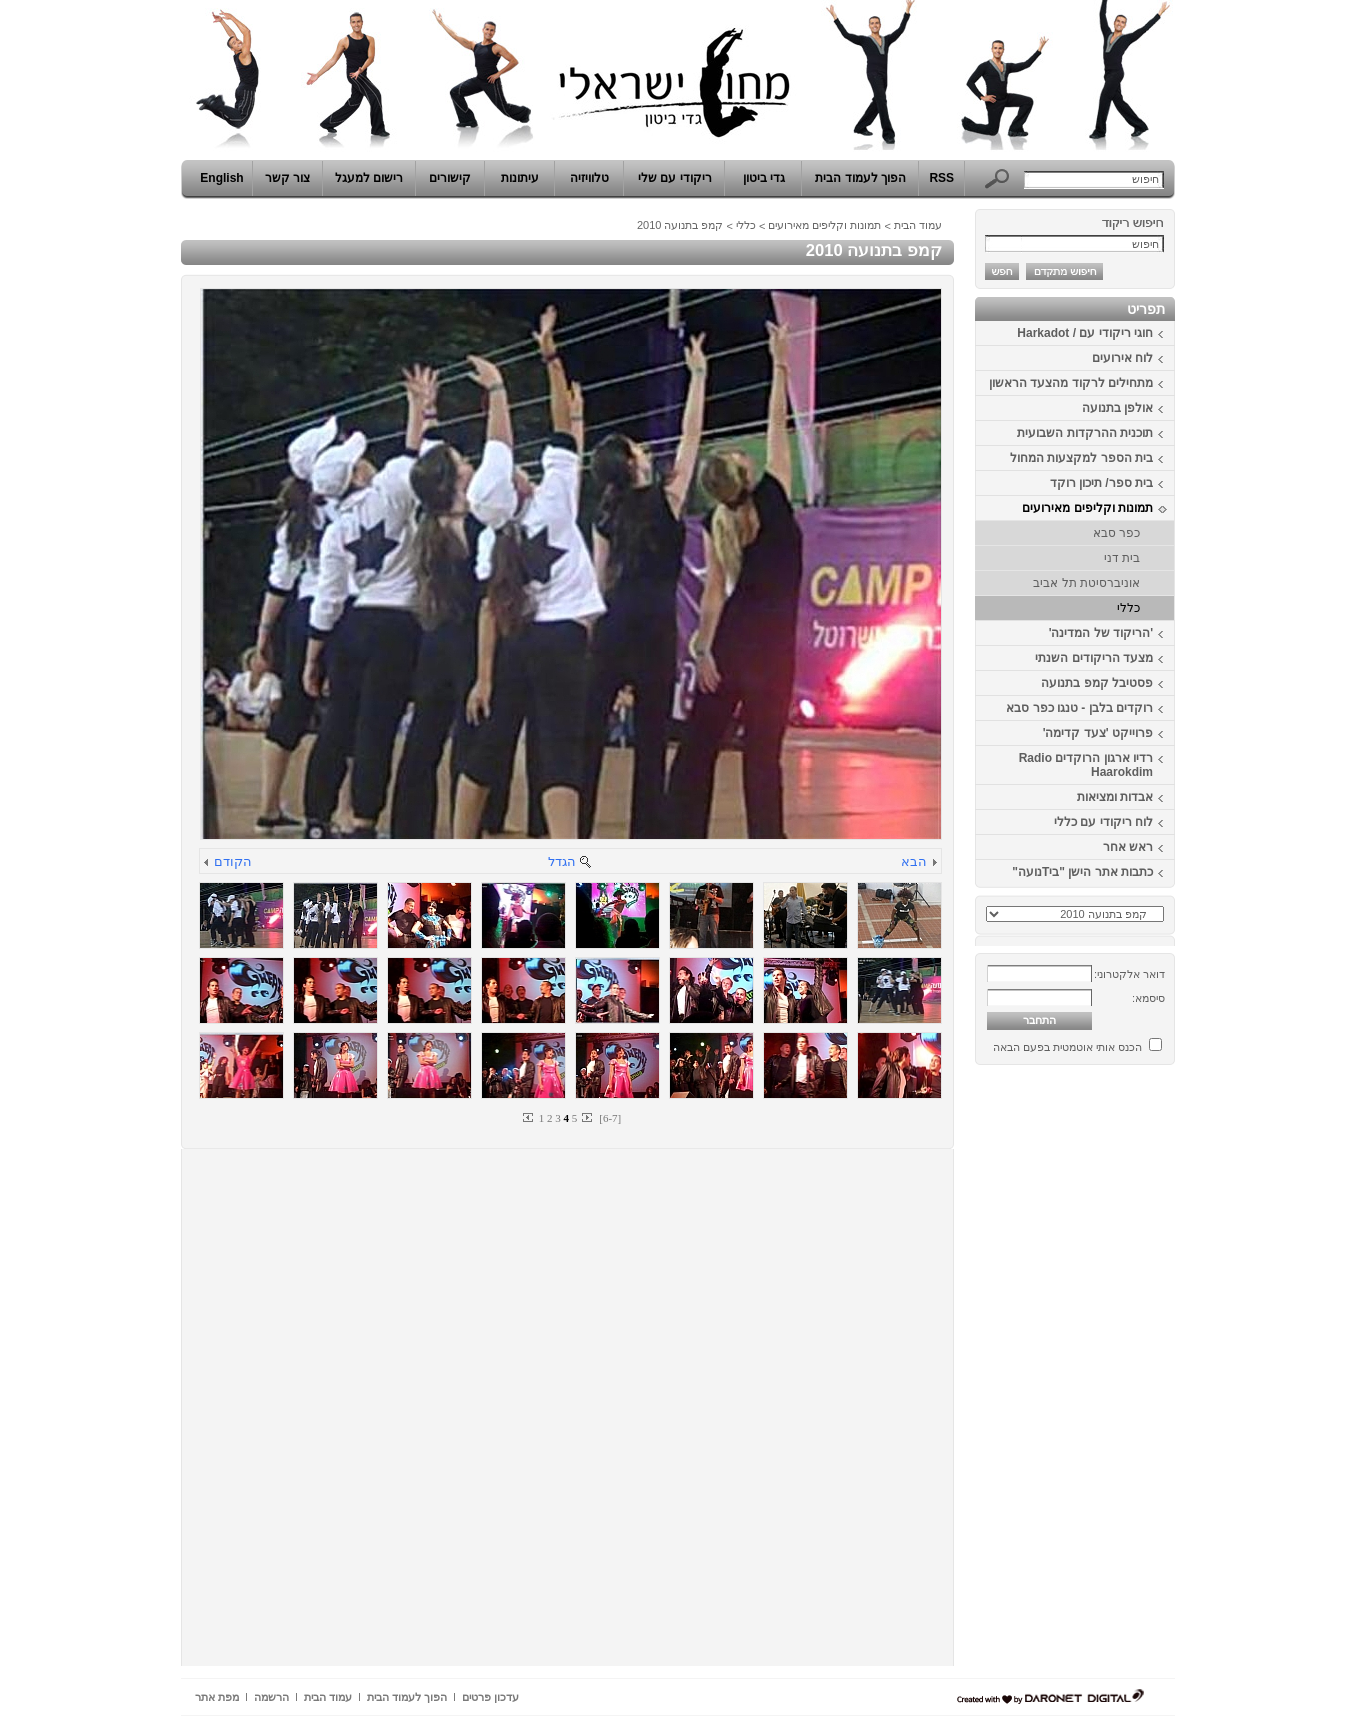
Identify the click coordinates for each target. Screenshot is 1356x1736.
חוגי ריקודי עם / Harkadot (1085, 333)
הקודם (233, 861)
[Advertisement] (1115, 1373)
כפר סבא (1116, 533)
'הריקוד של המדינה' (1101, 633)
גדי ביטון (764, 178)
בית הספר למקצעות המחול (1081, 458)
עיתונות (520, 178)
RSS (941, 178)
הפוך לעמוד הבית (860, 178)
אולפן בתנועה (1117, 408)
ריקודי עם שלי (675, 178)
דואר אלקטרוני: (1129, 974)
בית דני (1122, 558)
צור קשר (287, 178)
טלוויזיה (589, 178)
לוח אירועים (1122, 358)
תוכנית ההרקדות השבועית (1085, 433)
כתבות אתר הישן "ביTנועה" (1082, 872)
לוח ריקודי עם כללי (1103, 822)
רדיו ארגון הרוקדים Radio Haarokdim (1086, 765)
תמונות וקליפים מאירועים (1087, 508)
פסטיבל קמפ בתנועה (1097, 683)
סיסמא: (1148, 998)
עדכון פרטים (490, 1697)
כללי (1128, 608)
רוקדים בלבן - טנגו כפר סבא (1079, 708)
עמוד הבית (918, 225)
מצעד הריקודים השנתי (1094, 658)
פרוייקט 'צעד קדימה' (1098, 733)
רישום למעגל (369, 178)
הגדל (562, 861)
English (221, 178)
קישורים (450, 178)
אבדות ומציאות (1115, 797)
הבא (914, 861)
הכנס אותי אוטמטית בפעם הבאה (1067, 1047)
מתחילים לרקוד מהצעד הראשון (1071, 383)
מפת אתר (217, 1697)
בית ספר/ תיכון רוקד (1101, 483)
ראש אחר (1128, 847)
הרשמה (271, 1697)
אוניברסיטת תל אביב (1086, 583)
